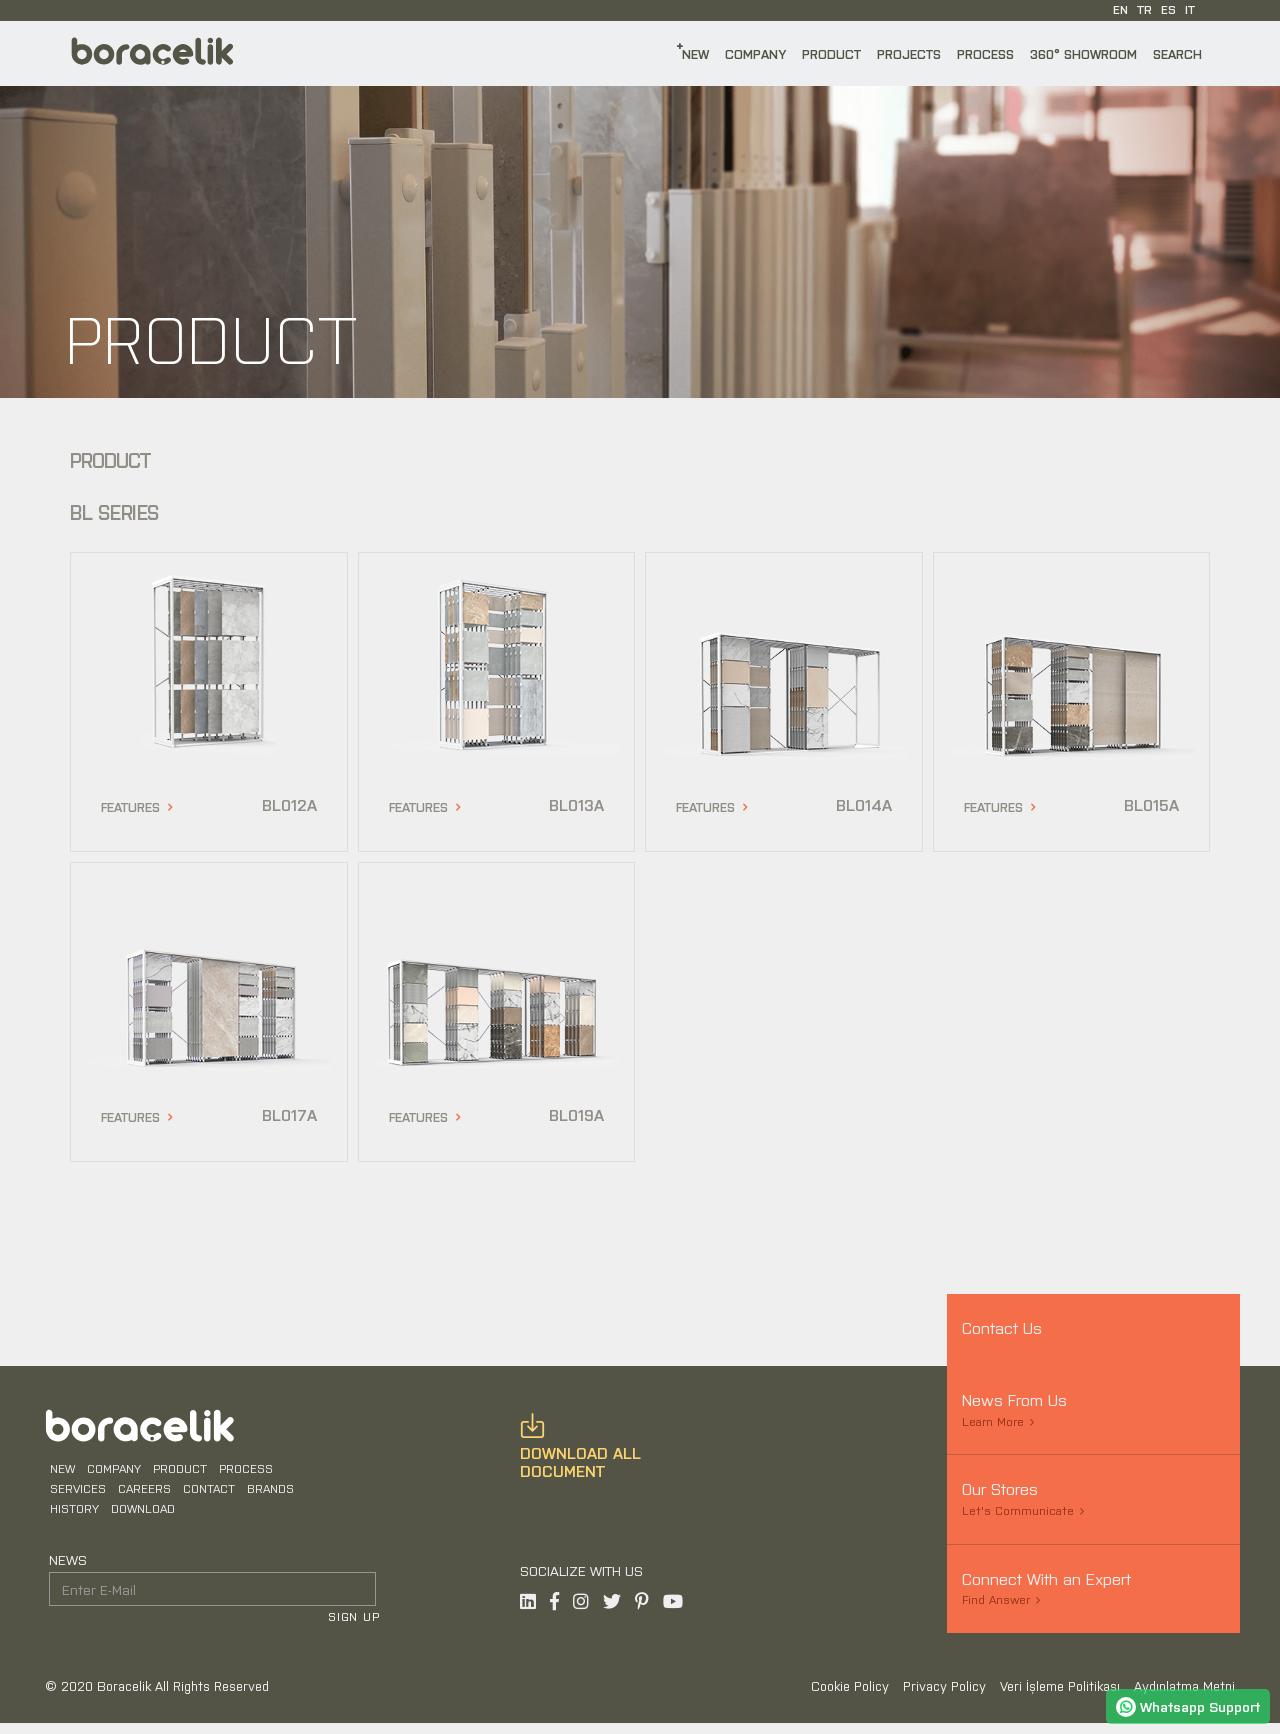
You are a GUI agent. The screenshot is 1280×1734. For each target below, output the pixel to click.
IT (1190, 9)
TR (1144, 9)
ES (1168, 9)
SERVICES (74, 1496)
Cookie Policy (852, 1696)
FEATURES (130, 806)
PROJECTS (909, 53)
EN (1120, 9)
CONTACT (205, 1496)
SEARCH (1177, 53)
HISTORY (70, 1516)
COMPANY (755, 53)
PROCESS (985, 53)
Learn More (993, 1421)
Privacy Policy (946, 1696)
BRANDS (266, 1496)
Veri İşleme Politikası (1062, 1696)
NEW (695, 53)
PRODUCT (831, 53)
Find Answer (996, 1599)
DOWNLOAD (139, 1516)
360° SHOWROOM (1083, 53)
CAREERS (140, 1496)
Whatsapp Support (1188, 1706)
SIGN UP (357, 1624)
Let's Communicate (1018, 1510)
